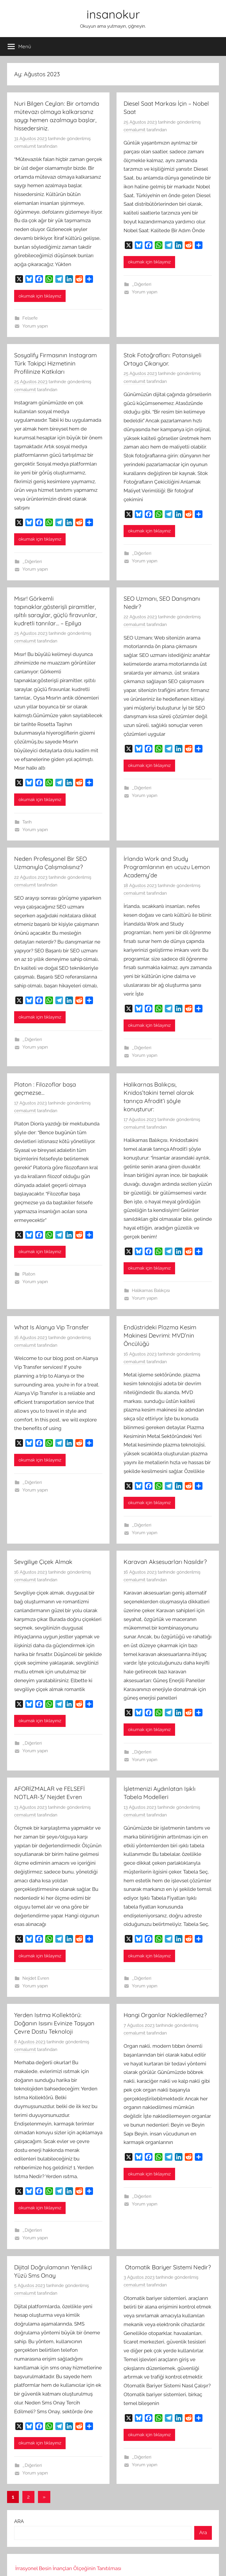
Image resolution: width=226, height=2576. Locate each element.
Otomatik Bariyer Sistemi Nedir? (167, 2267)
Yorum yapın (35, 326)
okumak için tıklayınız (40, 296)
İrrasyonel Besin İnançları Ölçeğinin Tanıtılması (67, 2568)
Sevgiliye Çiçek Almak (43, 1561)
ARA (19, 2521)
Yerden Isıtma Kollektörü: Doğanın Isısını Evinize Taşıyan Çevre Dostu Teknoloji (54, 2023)
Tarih (27, 822)
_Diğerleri (141, 284)
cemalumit (25, 146)
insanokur (113, 14)
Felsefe (30, 318)
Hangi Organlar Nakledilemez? (165, 2015)
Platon (28, 1274)
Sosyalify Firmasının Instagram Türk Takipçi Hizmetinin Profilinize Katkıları (55, 363)
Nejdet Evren (35, 1978)
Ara (203, 2532)
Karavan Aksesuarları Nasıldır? (165, 1561)
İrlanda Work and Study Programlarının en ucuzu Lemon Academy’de (167, 867)
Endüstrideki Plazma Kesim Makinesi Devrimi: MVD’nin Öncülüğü (160, 1335)
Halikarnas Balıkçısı (151, 1290)
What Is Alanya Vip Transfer (51, 1327)
